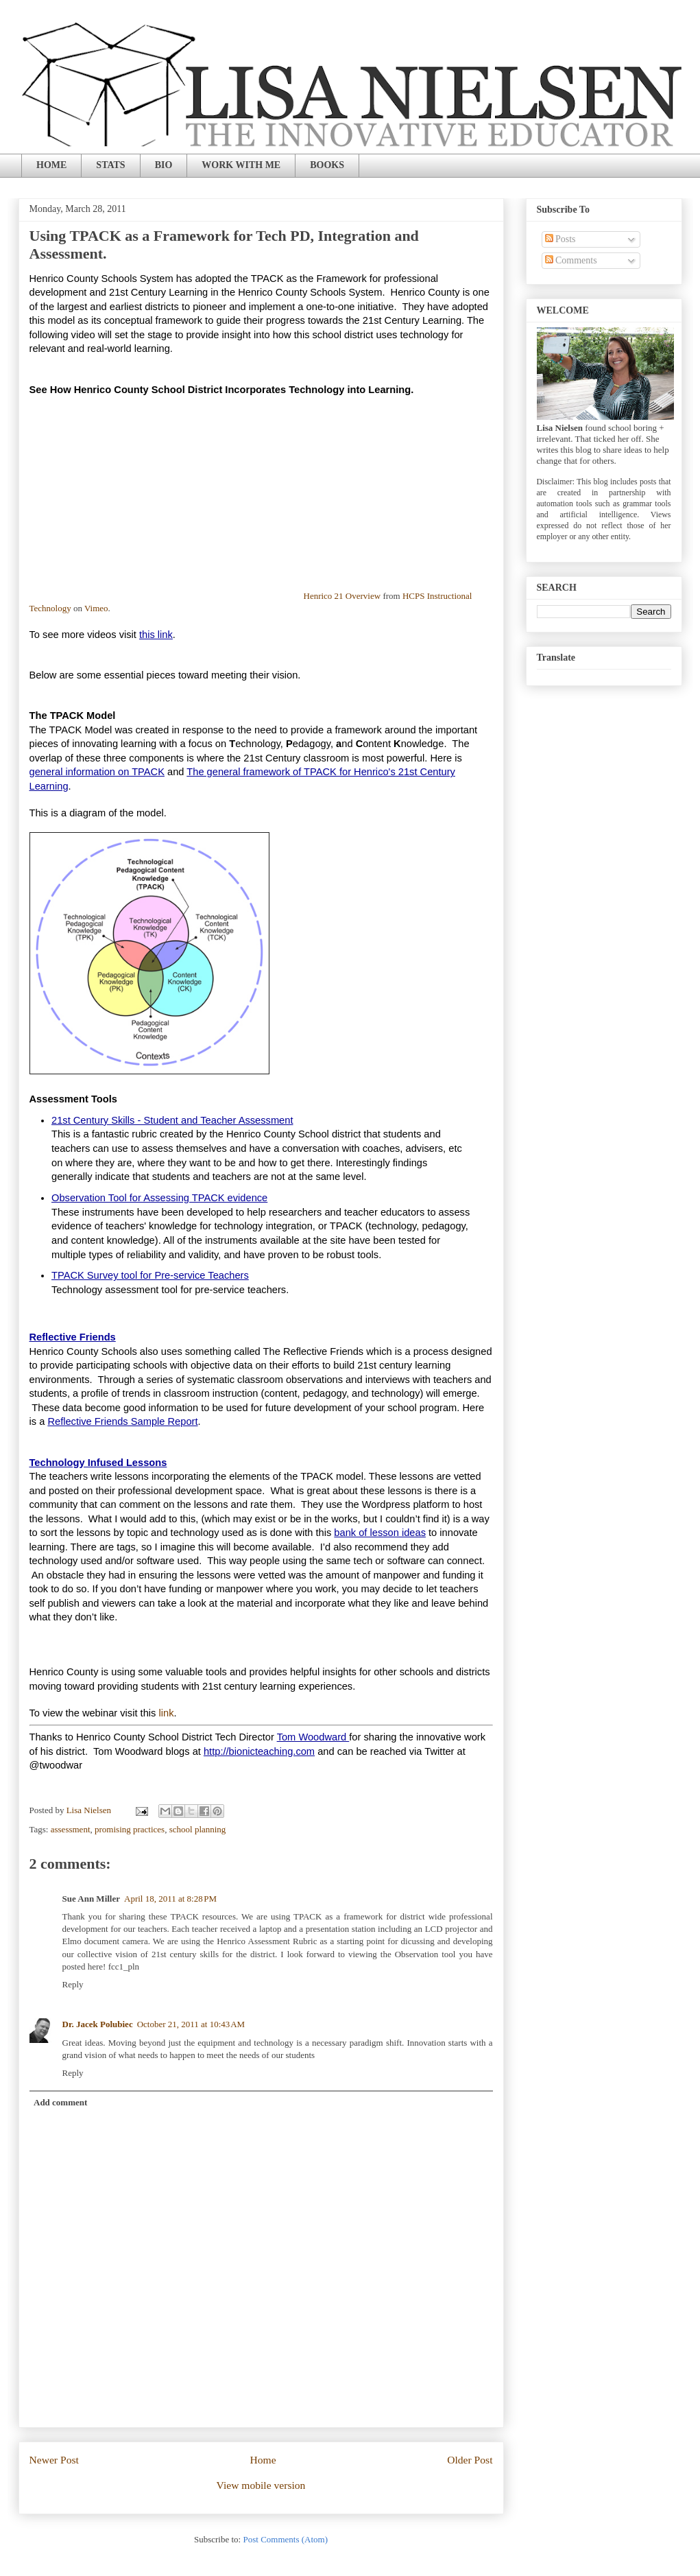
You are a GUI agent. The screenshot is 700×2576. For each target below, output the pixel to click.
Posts (560, 239)
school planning (197, 1829)
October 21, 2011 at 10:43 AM (191, 2024)
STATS (110, 165)
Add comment (60, 2102)
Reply (73, 1984)
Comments (571, 260)
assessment (70, 1829)
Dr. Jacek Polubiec (97, 2024)
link (165, 1713)
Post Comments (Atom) (285, 2539)
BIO (164, 165)
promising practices (130, 1829)
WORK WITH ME (241, 165)
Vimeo (96, 608)
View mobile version (261, 2485)
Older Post (469, 2460)
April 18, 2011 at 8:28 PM (170, 1898)
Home (263, 2460)
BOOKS (327, 165)
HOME (51, 165)
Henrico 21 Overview (342, 596)
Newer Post (54, 2460)
